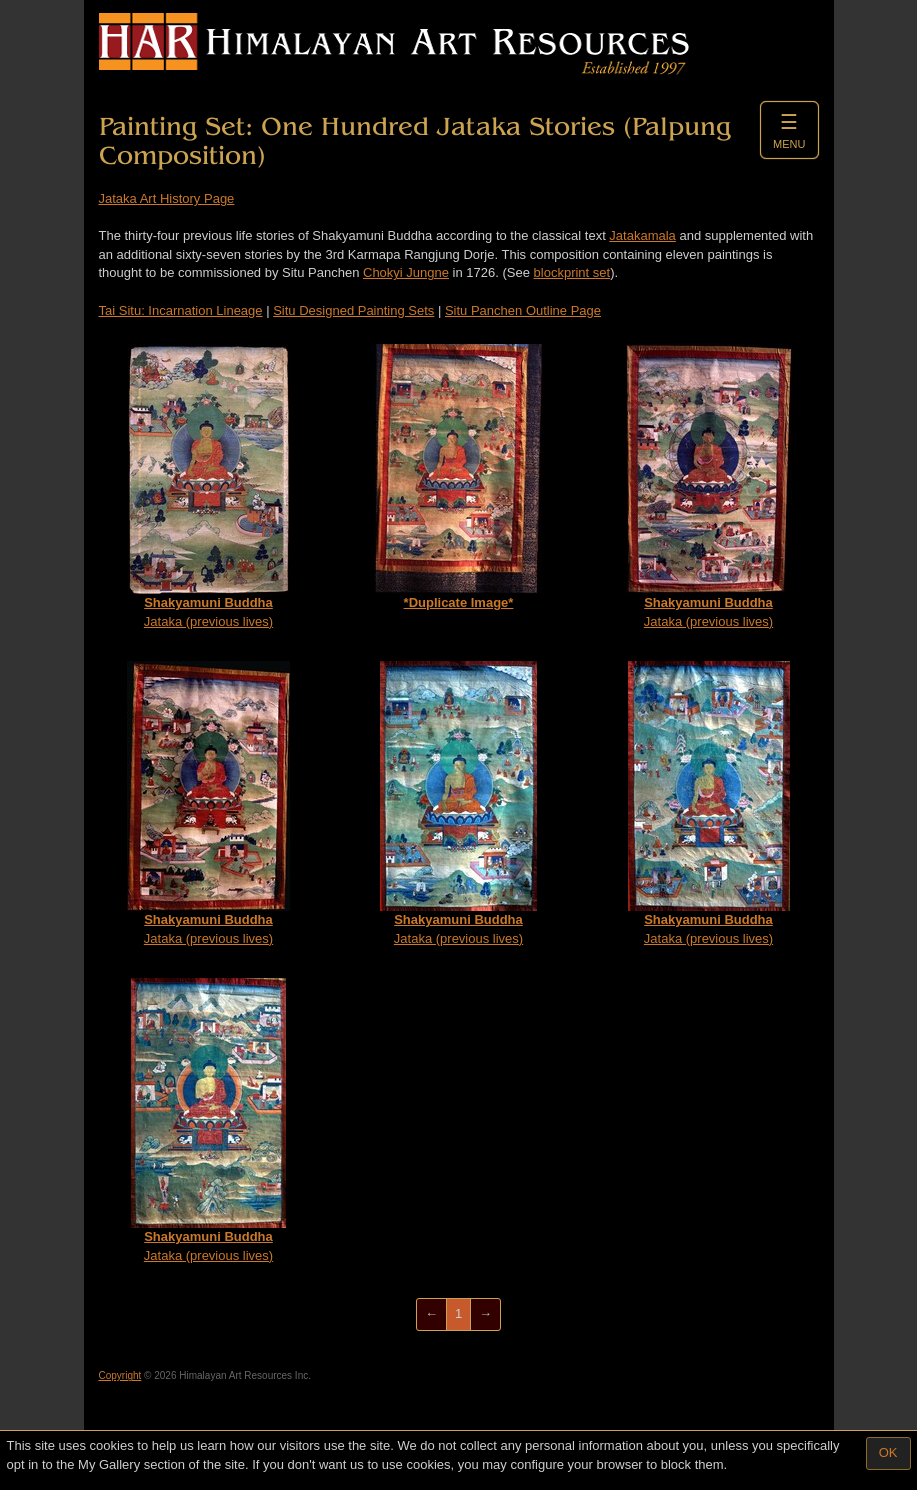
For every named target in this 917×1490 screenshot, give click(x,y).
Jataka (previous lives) (208, 486)
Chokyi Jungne (406, 272)
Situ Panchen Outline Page (523, 310)
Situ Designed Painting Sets (353, 310)
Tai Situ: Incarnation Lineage (181, 310)
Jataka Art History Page (167, 198)
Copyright (120, 1375)
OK (888, 1452)
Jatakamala (642, 235)
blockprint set (572, 272)
